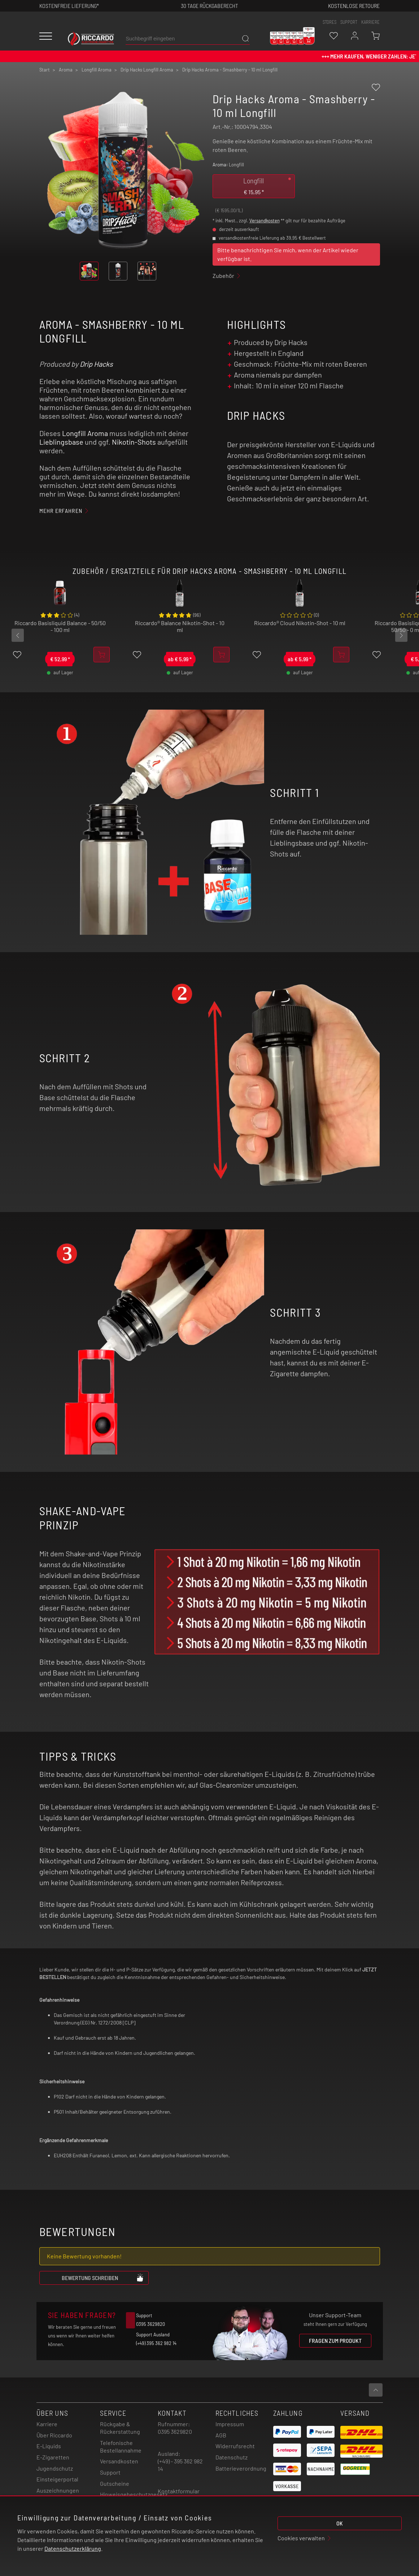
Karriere (370, 22)
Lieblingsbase (61, 441)
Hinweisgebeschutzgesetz (133, 2494)
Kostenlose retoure (354, 5)
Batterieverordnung (240, 2468)
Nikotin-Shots (134, 441)
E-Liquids (48, 2445)
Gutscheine (114, 2483)
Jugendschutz (54, 2468)
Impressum (229, 2423)
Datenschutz (231, 2457)
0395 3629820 (175, 2431)
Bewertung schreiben (103, 2277)
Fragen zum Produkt (335, 2340)
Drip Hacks (96, 363)
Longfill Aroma (85, 433)
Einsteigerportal (57, 2479)
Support (110, 2472)
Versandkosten (264, 220)
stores (329, 22)
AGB (220, 2435)
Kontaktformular (179, 2491)
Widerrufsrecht (235, 2445)
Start (44, 70)
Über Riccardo (54, 2435)
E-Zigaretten (52, 2457)
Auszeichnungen (57, 2490)
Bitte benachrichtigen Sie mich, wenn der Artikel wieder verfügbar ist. (287, 254)
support (348, 22)
